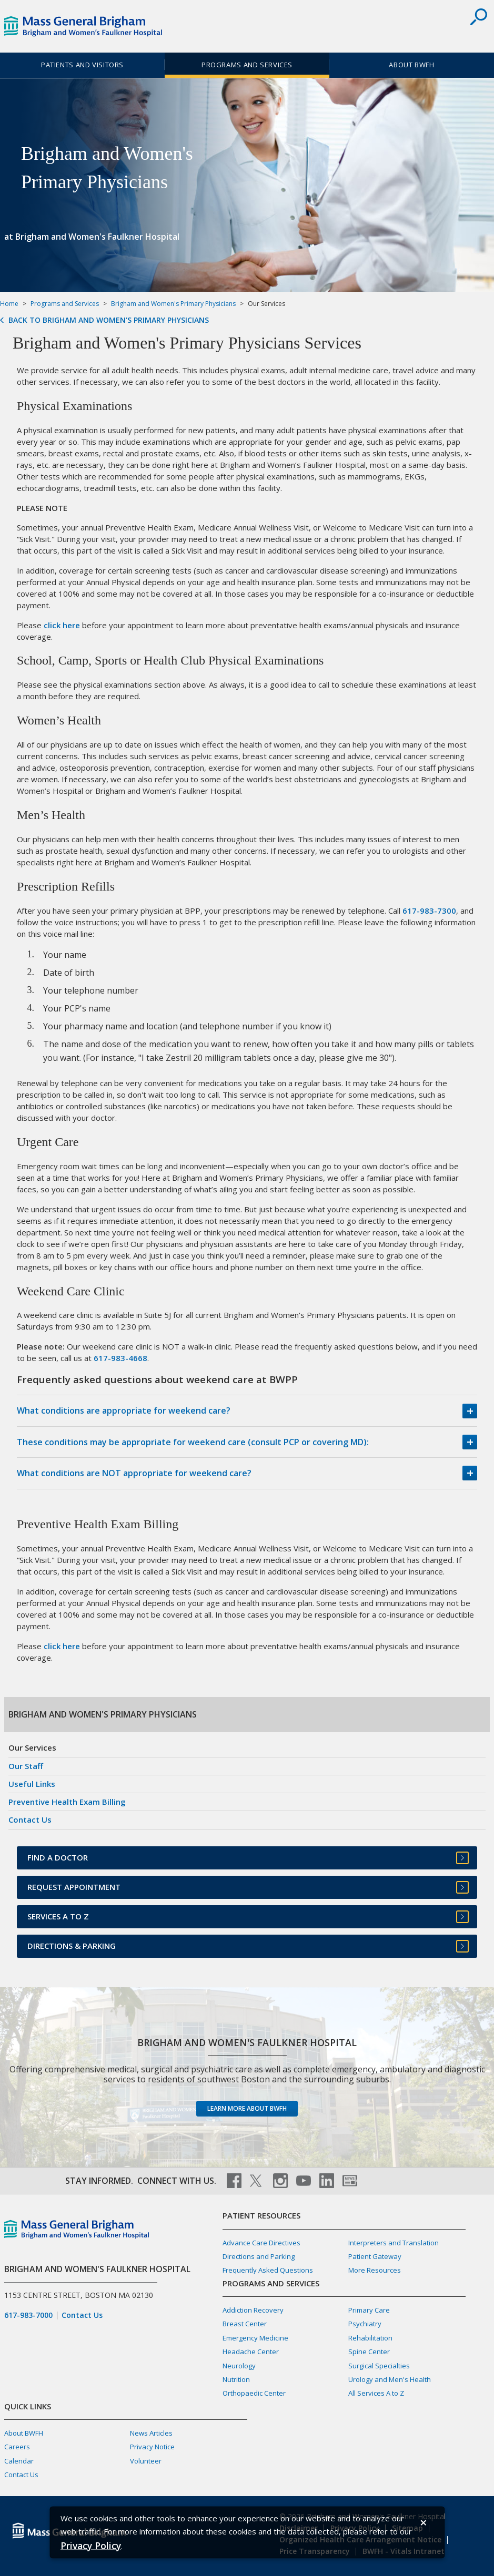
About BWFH (411, 64)
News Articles (151, 2433)
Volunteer (146, 2461)
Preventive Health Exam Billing (67, 1801)
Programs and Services (247, 64)
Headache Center (251, 2351)
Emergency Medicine (255, 2338)
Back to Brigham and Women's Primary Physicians (108, 320)
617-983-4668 (120, 1358)
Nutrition (236, 2379)
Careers (17, 2446)
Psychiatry (364, 2323)
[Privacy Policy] (91, 2545)
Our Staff (25, 1766)
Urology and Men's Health (389, 2379)
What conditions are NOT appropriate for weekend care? (134, 1473)
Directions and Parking (259, 2256)
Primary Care (369, 2310)
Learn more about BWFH (247, 2108)
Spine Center (369, 2351)
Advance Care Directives (261, 2242)
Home (9, 303)
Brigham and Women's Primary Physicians (173, 303)
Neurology (239, 2365)
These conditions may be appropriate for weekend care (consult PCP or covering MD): (193, 1442)
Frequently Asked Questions (268, 2270)
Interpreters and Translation (393, 2242)
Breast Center (245, 2323)
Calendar (19, 2461)
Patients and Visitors (82, 64)
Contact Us (30, 1819)
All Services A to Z (376, 2393)
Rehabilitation (370, 2338)
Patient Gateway (374, 2256)
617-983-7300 (429, 910)
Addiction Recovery (253, 2310)
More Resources (374, 2270)
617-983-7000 (28, 2315)
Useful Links (31, 1783)
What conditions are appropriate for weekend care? (123, 1410)
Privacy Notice (152, 2446)
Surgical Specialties (379, 2365)
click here (62, 625)
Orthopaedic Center (254, 2393)
